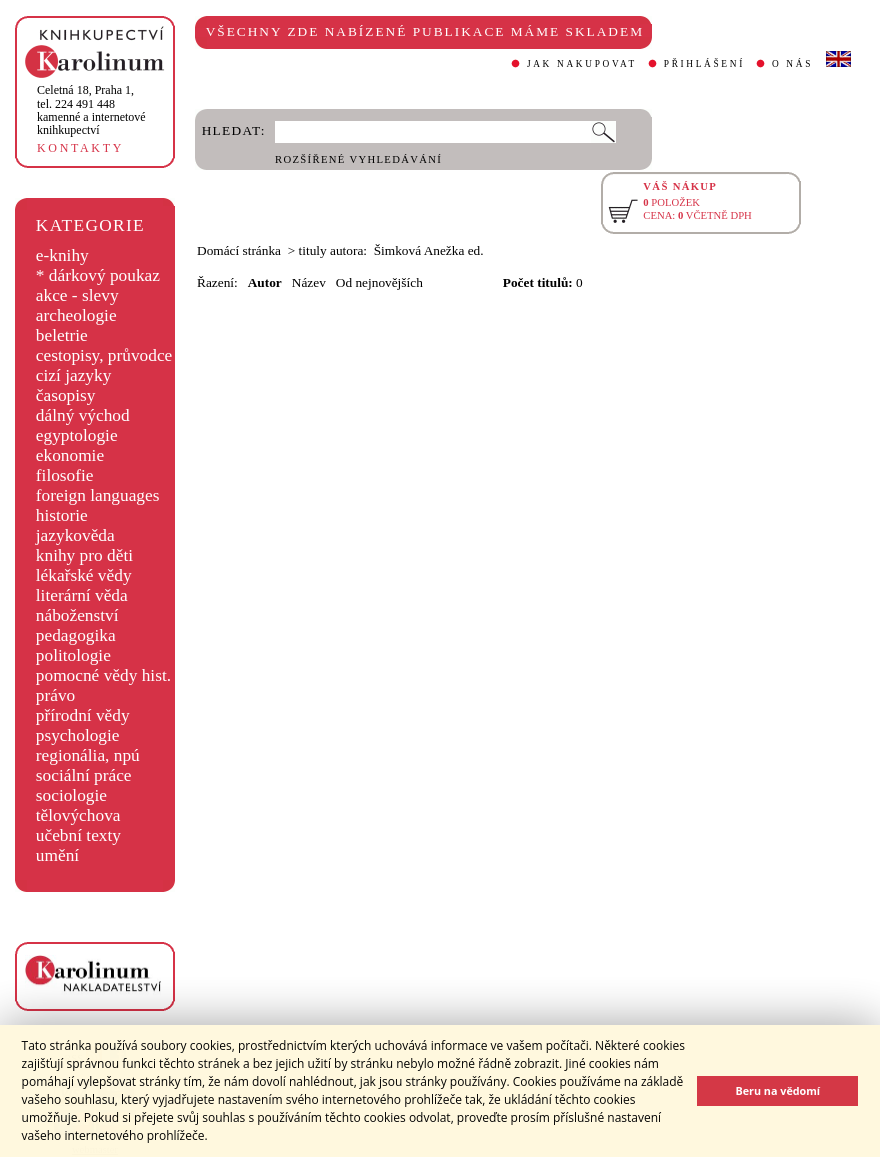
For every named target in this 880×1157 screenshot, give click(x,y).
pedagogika (76, 635)
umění (57, 855)
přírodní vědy (83, 715)
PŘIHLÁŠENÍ (704, 64)
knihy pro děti (84, 555)
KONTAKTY (80, 148)
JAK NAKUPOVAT (582, 64)
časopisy (66, 395)
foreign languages (98, 495)
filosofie (65, 475)
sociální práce (84, 775)
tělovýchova (78, 815)
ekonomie (70, 455)
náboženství (77, 615)
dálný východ (83, 415)
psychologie (78, 735)
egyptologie (77, 435)
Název (309, 282)
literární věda (82, 595)
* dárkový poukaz (98, 275)
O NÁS (792, 64)
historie (62, 515)
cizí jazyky (74, 375)
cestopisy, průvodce (104, 355)
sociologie (71, 795)
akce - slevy (77, 295)
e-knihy (62, 255)
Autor (265, 282)
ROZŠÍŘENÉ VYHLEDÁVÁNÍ (358, 159)
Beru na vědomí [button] (777, 1090)
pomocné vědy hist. (103, 675)
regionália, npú (88, 755)
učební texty (78, 835)
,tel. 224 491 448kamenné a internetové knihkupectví (91, 110)
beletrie (62, 335)
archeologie (76, 315)
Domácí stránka (239, 250)
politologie (73, 655)
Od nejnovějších (379, 282)
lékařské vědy (84, 575)
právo (55, 695)
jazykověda (75, 535)
